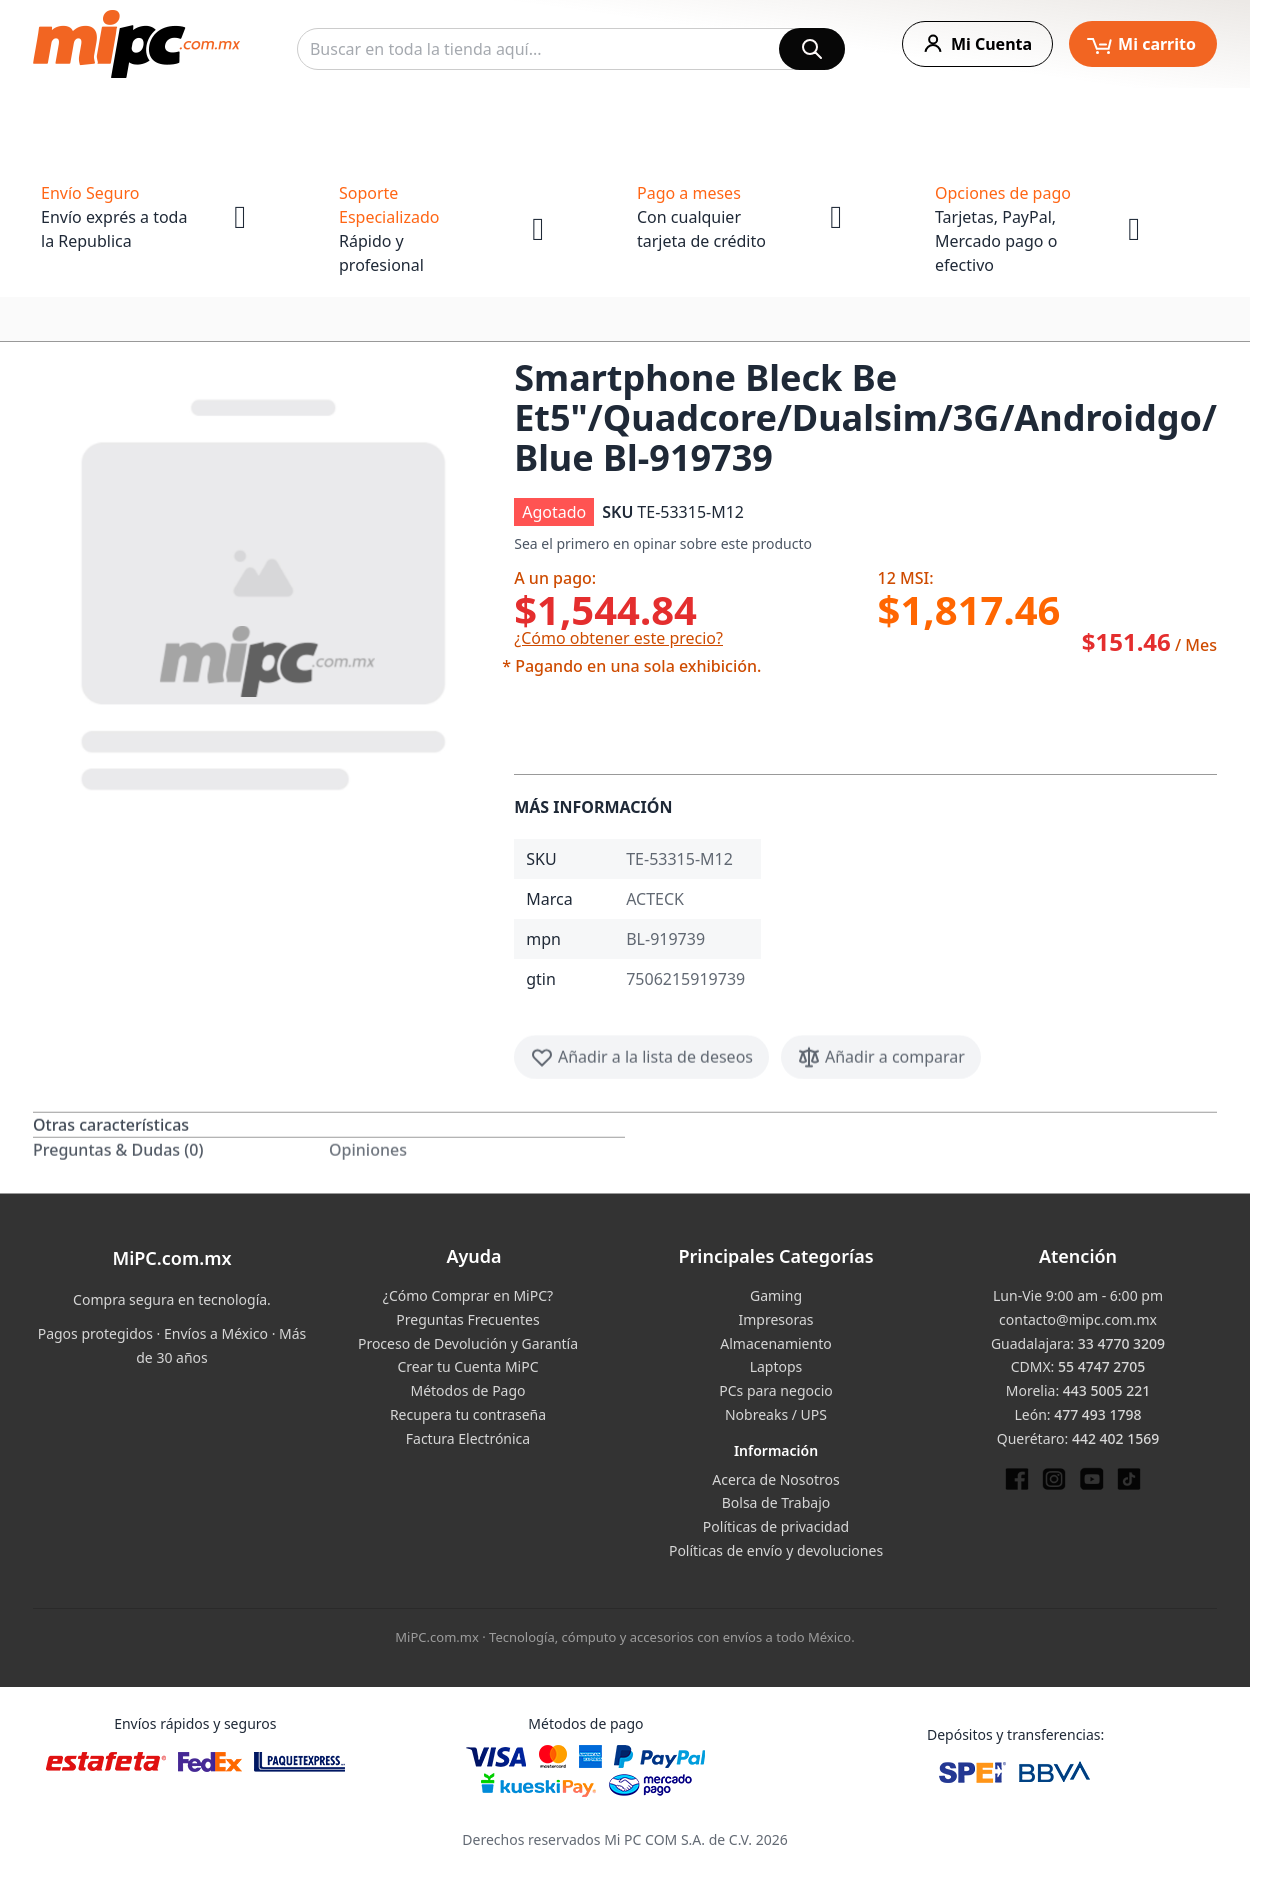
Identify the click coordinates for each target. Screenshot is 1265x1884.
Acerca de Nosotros (775, 1479)
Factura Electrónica (468, 1438)
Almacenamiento (775, 1343)
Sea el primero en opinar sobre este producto (663, 543)
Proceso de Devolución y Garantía (468, 1343)
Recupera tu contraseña (468, 1414)
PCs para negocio (776, 1390)
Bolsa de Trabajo (776, 1502)
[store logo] (136, 44)
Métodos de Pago (467, 1390)
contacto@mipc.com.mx (1078, 1319)
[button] (265, 590)
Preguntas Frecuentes (467, 1319)
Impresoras (775, 1319)
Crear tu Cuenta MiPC (467, 1366)
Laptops (776, 1366)
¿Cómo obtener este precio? (618, 638)
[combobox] (571, 49)
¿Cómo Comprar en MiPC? (468, 1295)
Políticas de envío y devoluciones (776, 1550)
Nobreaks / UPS (776, 1414)
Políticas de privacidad (776, 1526)
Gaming (776, 1295)
